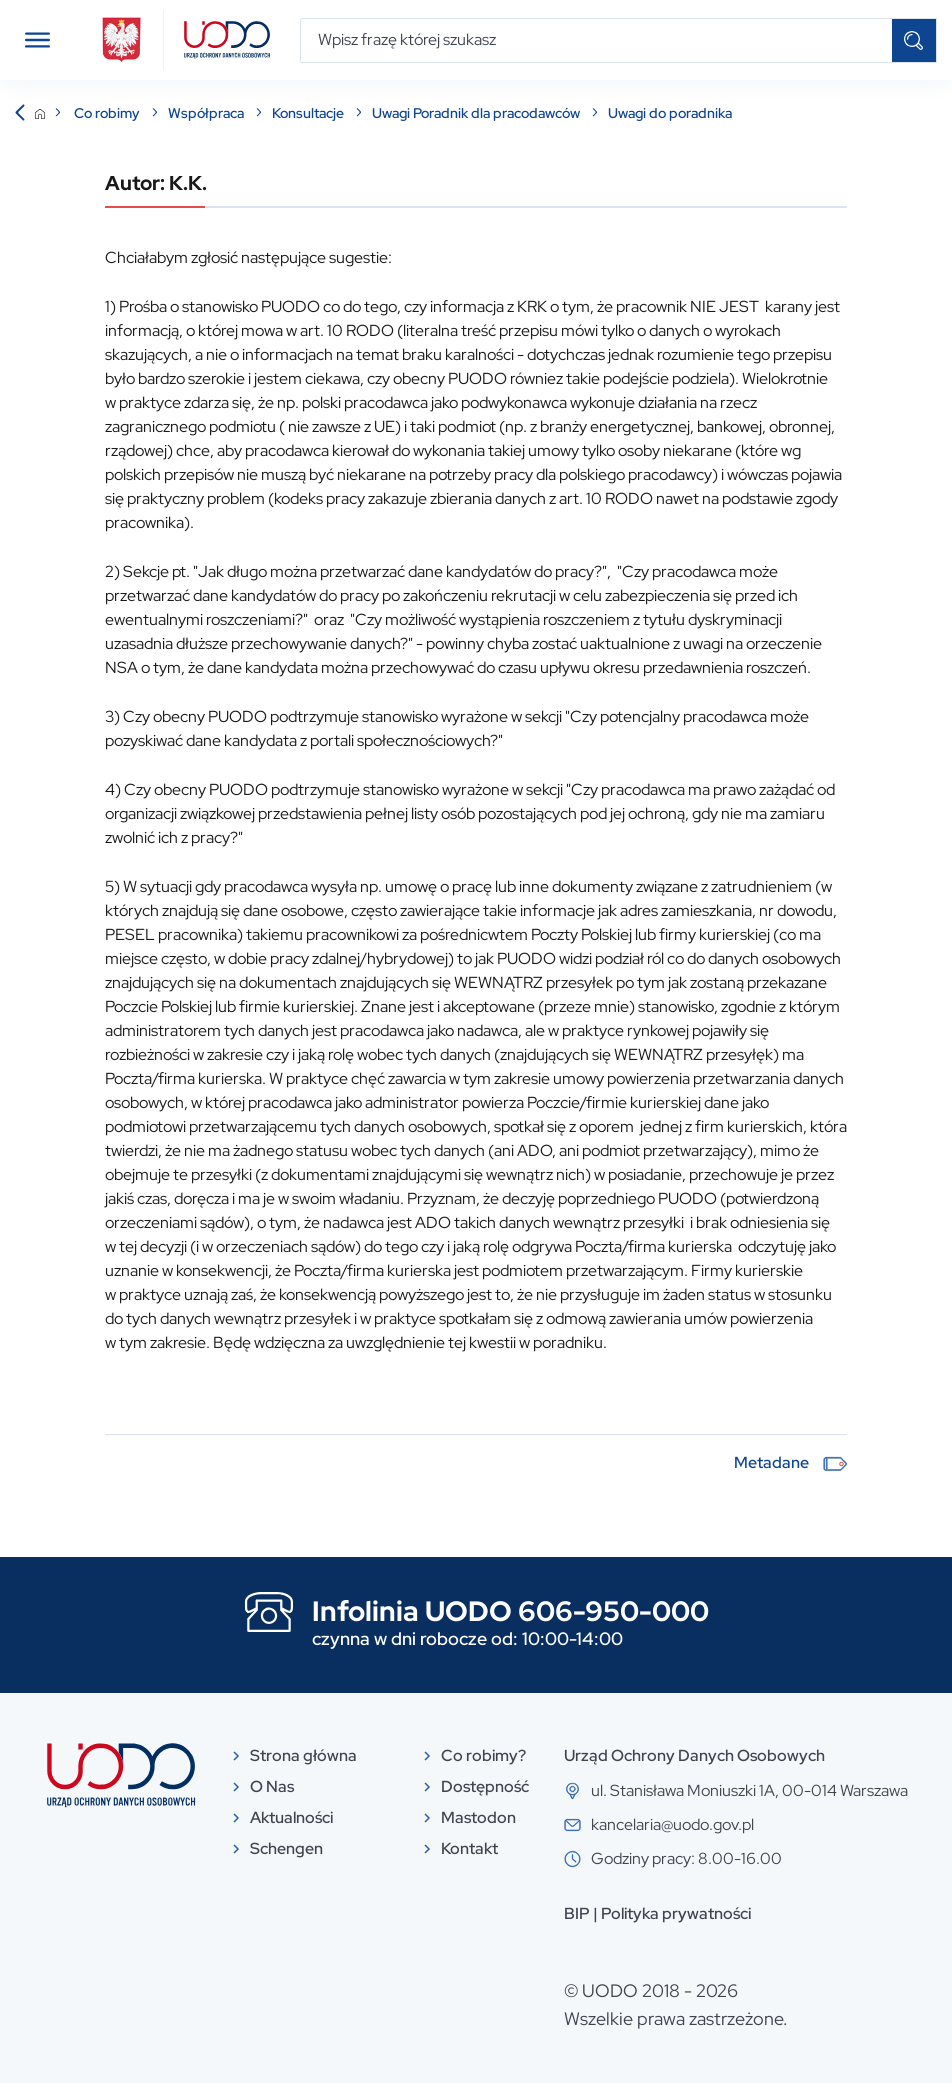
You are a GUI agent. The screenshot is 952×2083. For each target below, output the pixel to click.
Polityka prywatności (676, 1913)
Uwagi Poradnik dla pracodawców (477, 113)
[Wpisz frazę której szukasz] (596, 40)
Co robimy (108, 113)
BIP (577, 1913)
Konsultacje (309, 113)
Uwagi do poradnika (670, 113)
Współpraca (207, 113)
